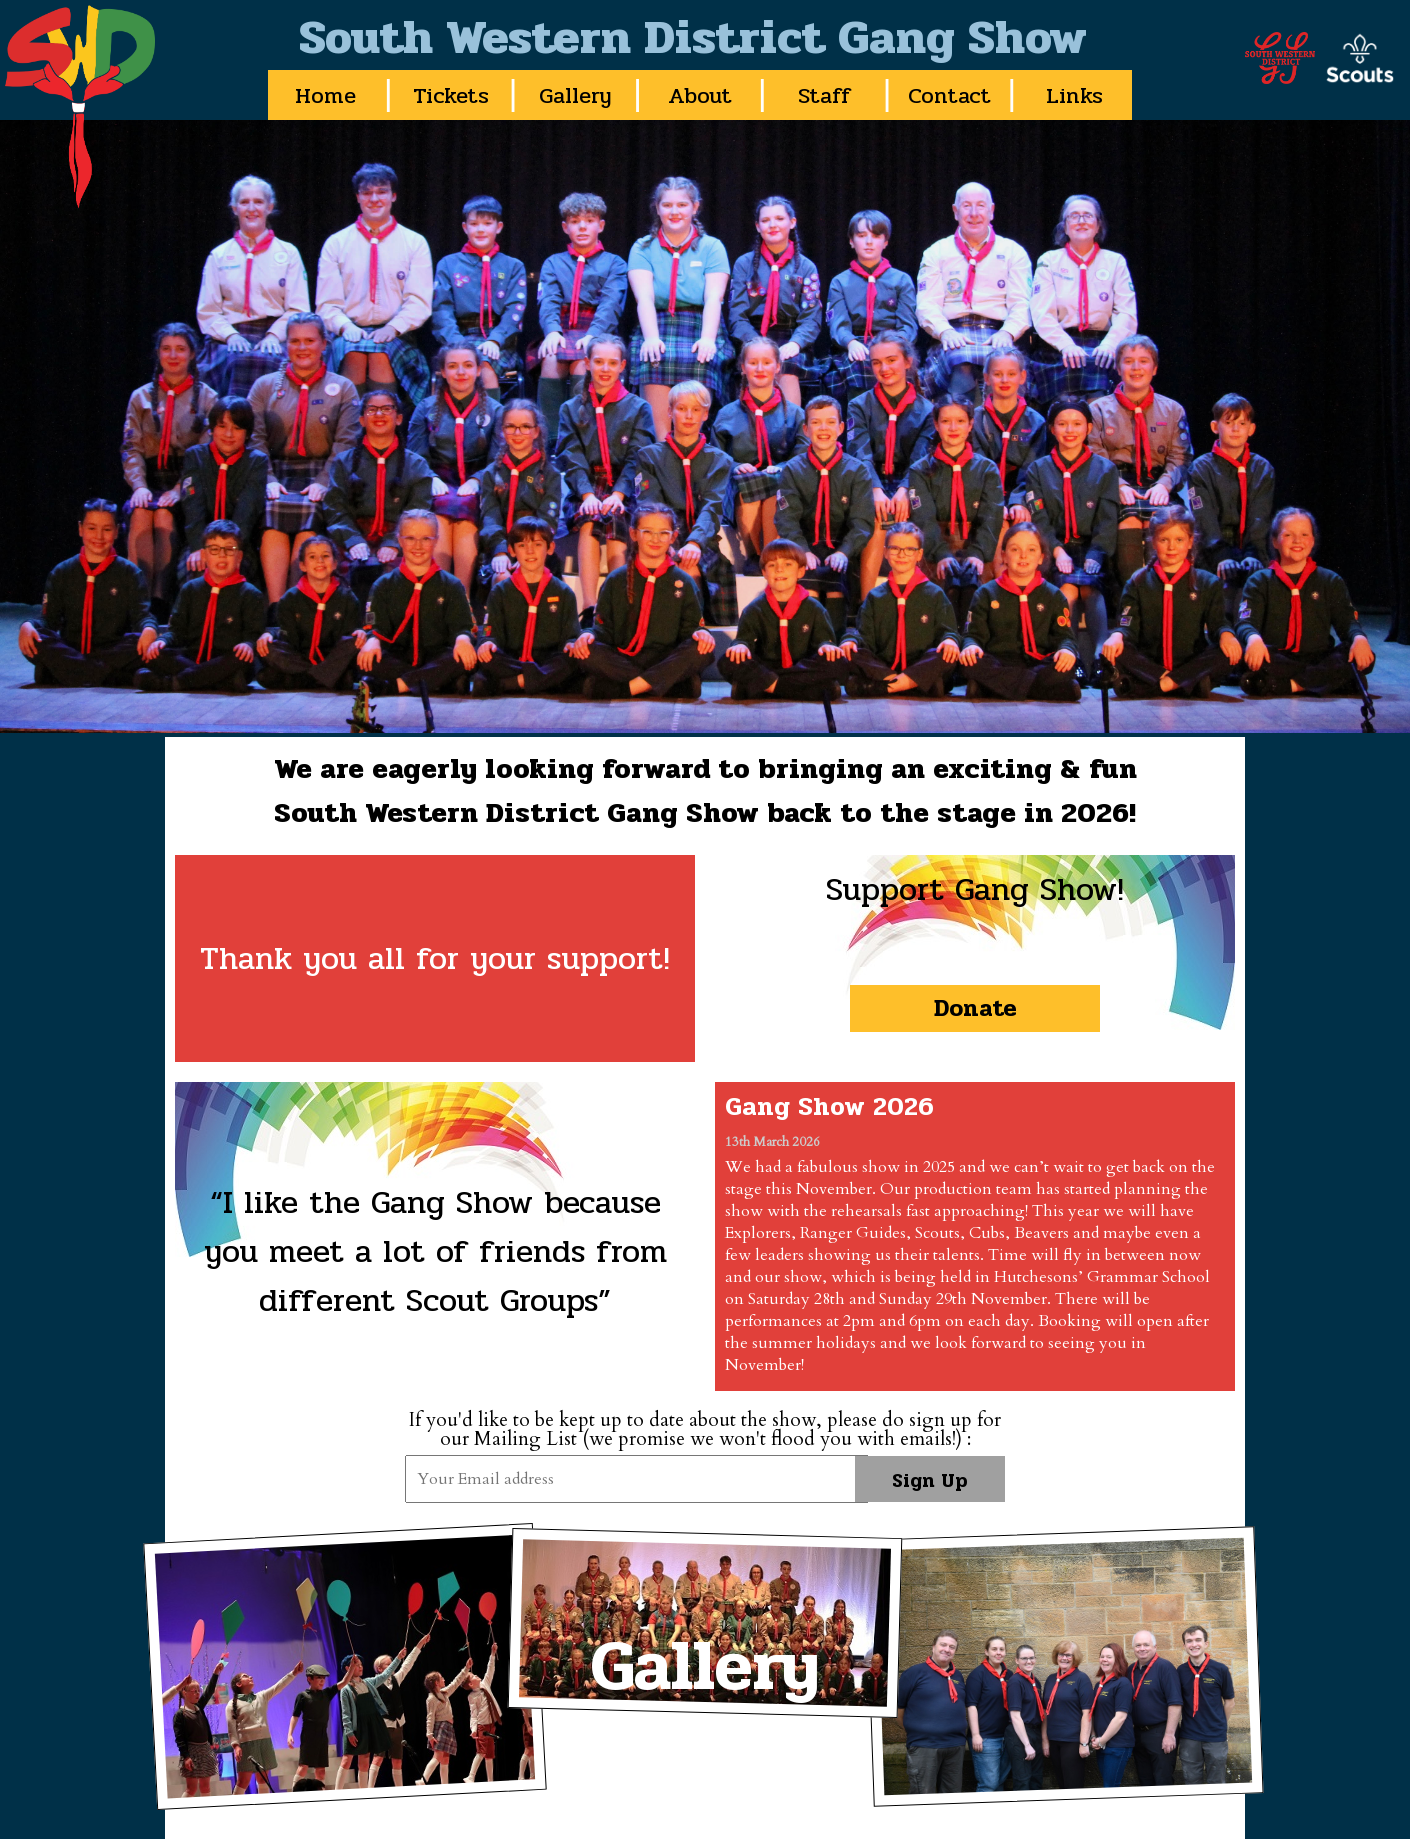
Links (1074, 95)
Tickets (451, 95)
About (700, 95)
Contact (949, 95)
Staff (824, 95)
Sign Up (930, 1481)
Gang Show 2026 (829, 1107)
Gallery (575, 95)
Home (325, 95)
